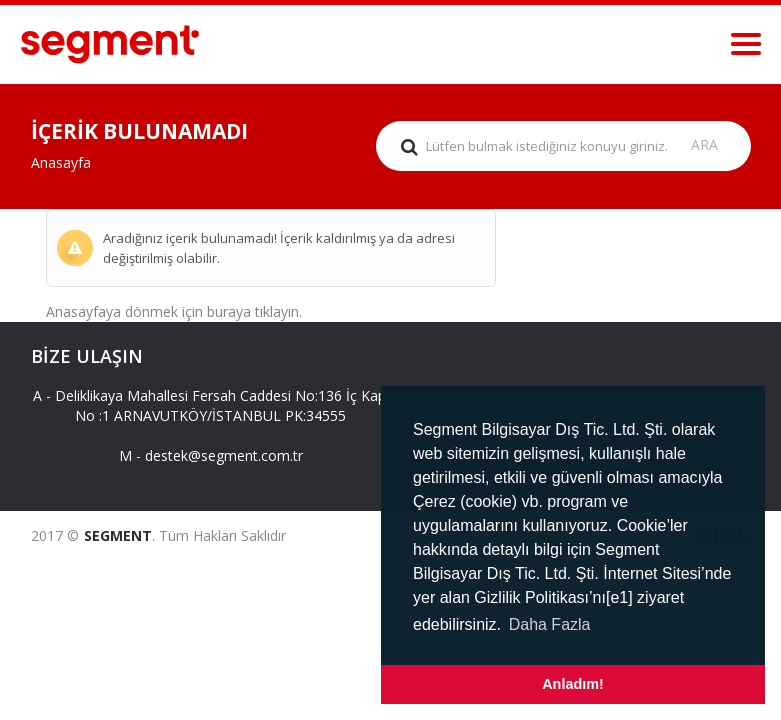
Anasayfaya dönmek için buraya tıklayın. (174, 311)
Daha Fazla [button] (550, 624)
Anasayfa (61, 162)
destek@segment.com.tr (224, 455)
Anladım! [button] (573, 684)
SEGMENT (118, 535)
